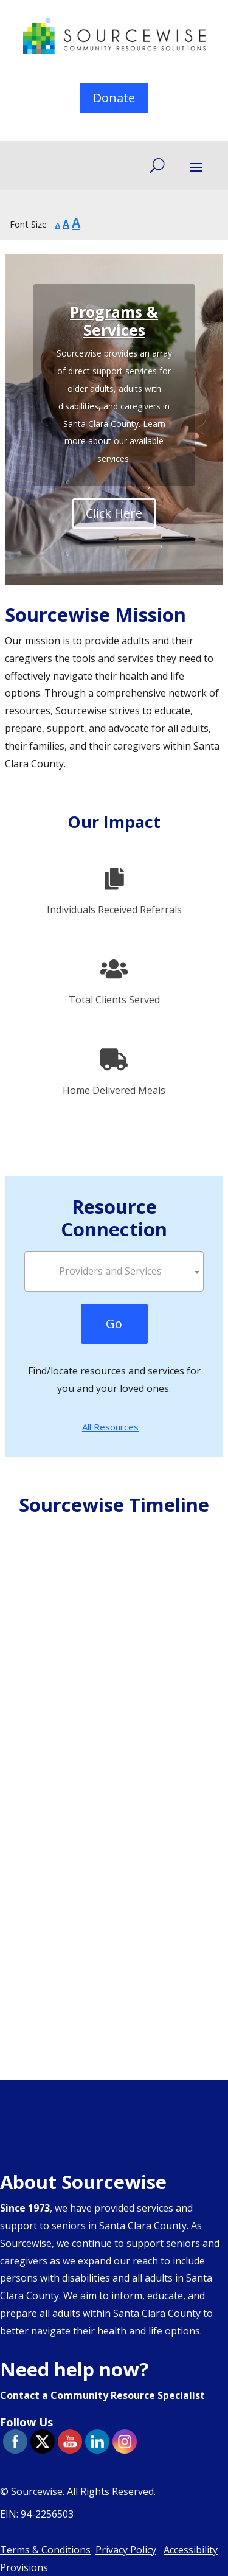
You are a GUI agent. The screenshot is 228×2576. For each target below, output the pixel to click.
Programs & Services (114, 320)
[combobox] (114, 1271)
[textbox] (114, 1271)
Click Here (114, 513)
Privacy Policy (125, 2550)
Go (114, 1323)
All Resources (110, 1427)
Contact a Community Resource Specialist (102, 2395)
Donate (114, 97)
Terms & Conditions (45, 2550)
